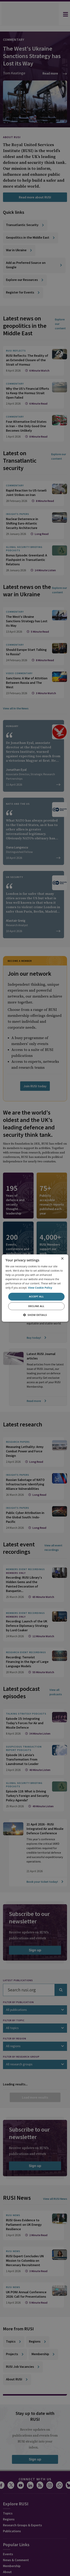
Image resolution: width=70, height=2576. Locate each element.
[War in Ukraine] (19, 240)
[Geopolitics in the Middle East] (30, 227)
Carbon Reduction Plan (50, 2549)
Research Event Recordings (26, 1533)
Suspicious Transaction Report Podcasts (24, 1629)
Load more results (35, 1979)
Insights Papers (17, 503)
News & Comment (16, 2441)
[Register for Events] (23, 282)
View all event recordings (53, 1429)
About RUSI (12, 126)
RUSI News (13, 2096)
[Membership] (43, 2235)
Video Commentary (19, 663)
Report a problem (15, 2465)
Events (8, 2435)
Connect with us (35, 2360)
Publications (12, 2412)
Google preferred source (21, 2471)
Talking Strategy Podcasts (26, 1595)
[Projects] (15, 2235)
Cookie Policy (12, 2543)
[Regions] (37, 2223)
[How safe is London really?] (33, 894)
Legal (16, 2549)
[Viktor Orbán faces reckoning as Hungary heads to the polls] (33, 745)
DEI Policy (27, 2549)
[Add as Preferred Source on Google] (34, 255)
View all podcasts (55, 1573)
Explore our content (60, 313)
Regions (9, 2400)
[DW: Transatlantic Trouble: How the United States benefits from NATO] (33, 821)
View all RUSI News (55, 2080)
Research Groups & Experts (22, 2406)
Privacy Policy (31, 2543)
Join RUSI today (35, 1025)
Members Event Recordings (25, 1450)
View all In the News (15, 698)
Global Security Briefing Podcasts (24, 538)
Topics (8, 2394)
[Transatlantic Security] (25, 214)
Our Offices (11, 2459)
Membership (12, 2447)
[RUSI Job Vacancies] (23, 2248)
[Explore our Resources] (25, 269)
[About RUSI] (17, 2261)
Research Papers (18, 1323)
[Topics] (13, 2223)
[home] (30, 14)
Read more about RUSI (35, 187)
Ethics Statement (53, 2543)
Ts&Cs (7, 2549)
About (7, 2453)
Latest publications (18, 1861)
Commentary (13, 29)
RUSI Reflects (16, 340)
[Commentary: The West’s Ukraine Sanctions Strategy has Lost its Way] (35, 69)
